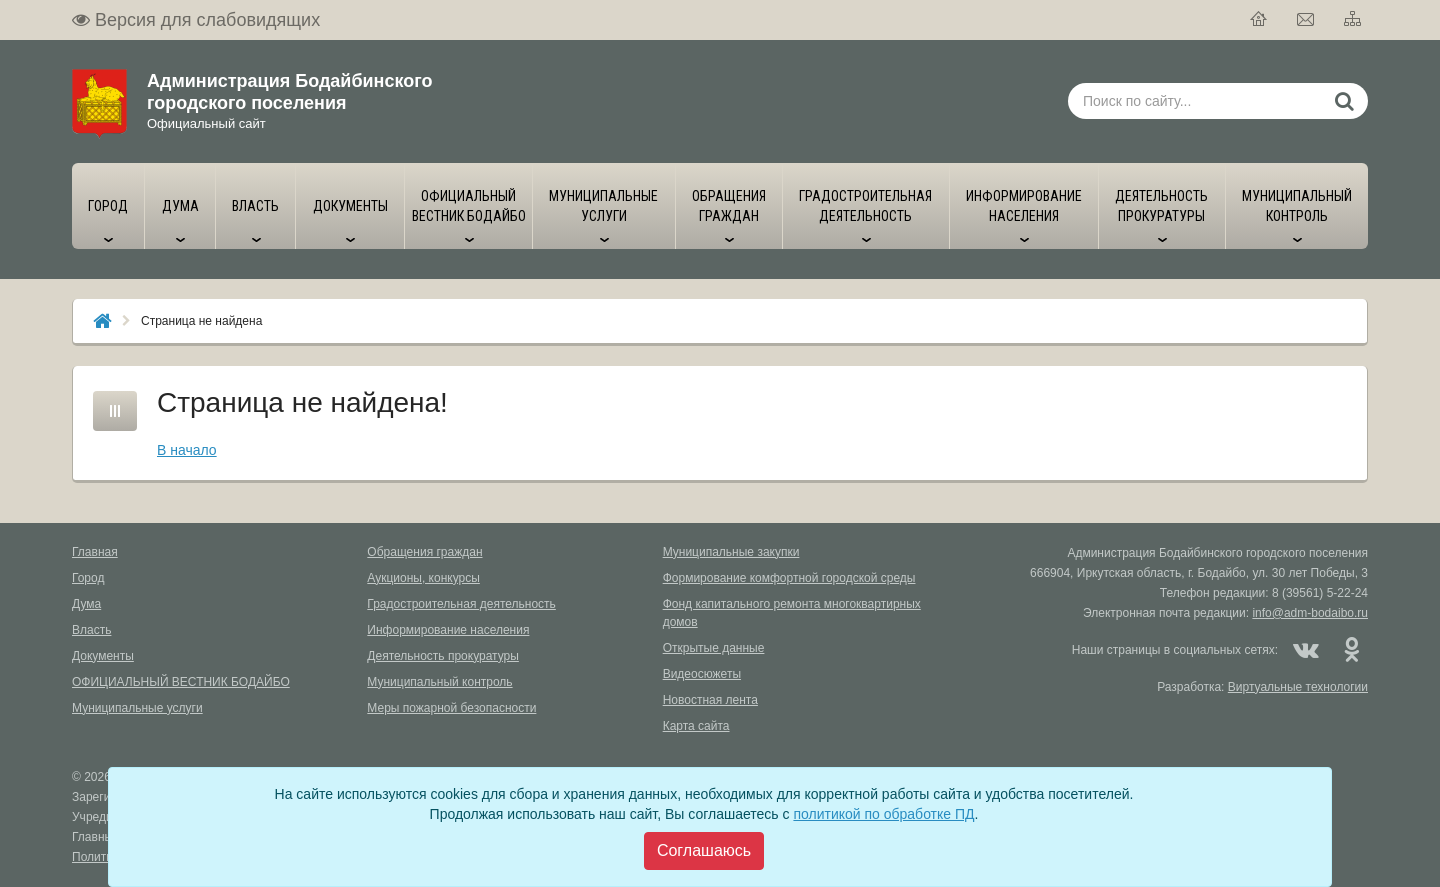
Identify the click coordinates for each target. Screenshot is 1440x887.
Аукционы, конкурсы (423, 578)
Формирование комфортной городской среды (789, 578)
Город (88, 578)
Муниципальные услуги (137, 708)
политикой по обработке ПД (883, 814)
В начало (187, 450)
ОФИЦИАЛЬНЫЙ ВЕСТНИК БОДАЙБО (181, 682)
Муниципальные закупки (731, 552)
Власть (91, 630)
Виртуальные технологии (1298, 687)
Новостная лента (710, 700)
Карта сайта (696, 726)
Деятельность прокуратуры (443, 656)
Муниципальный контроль (439, 682)
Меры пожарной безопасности (451, 708)
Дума (86, 604)
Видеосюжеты (702, 674)
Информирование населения (448, 630)
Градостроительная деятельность (461, 604)
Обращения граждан (424, 552)
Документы (103, 656)
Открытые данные (714, 648)
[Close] (704, 851)
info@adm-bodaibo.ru (1310, 613)
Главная (95, 552)
